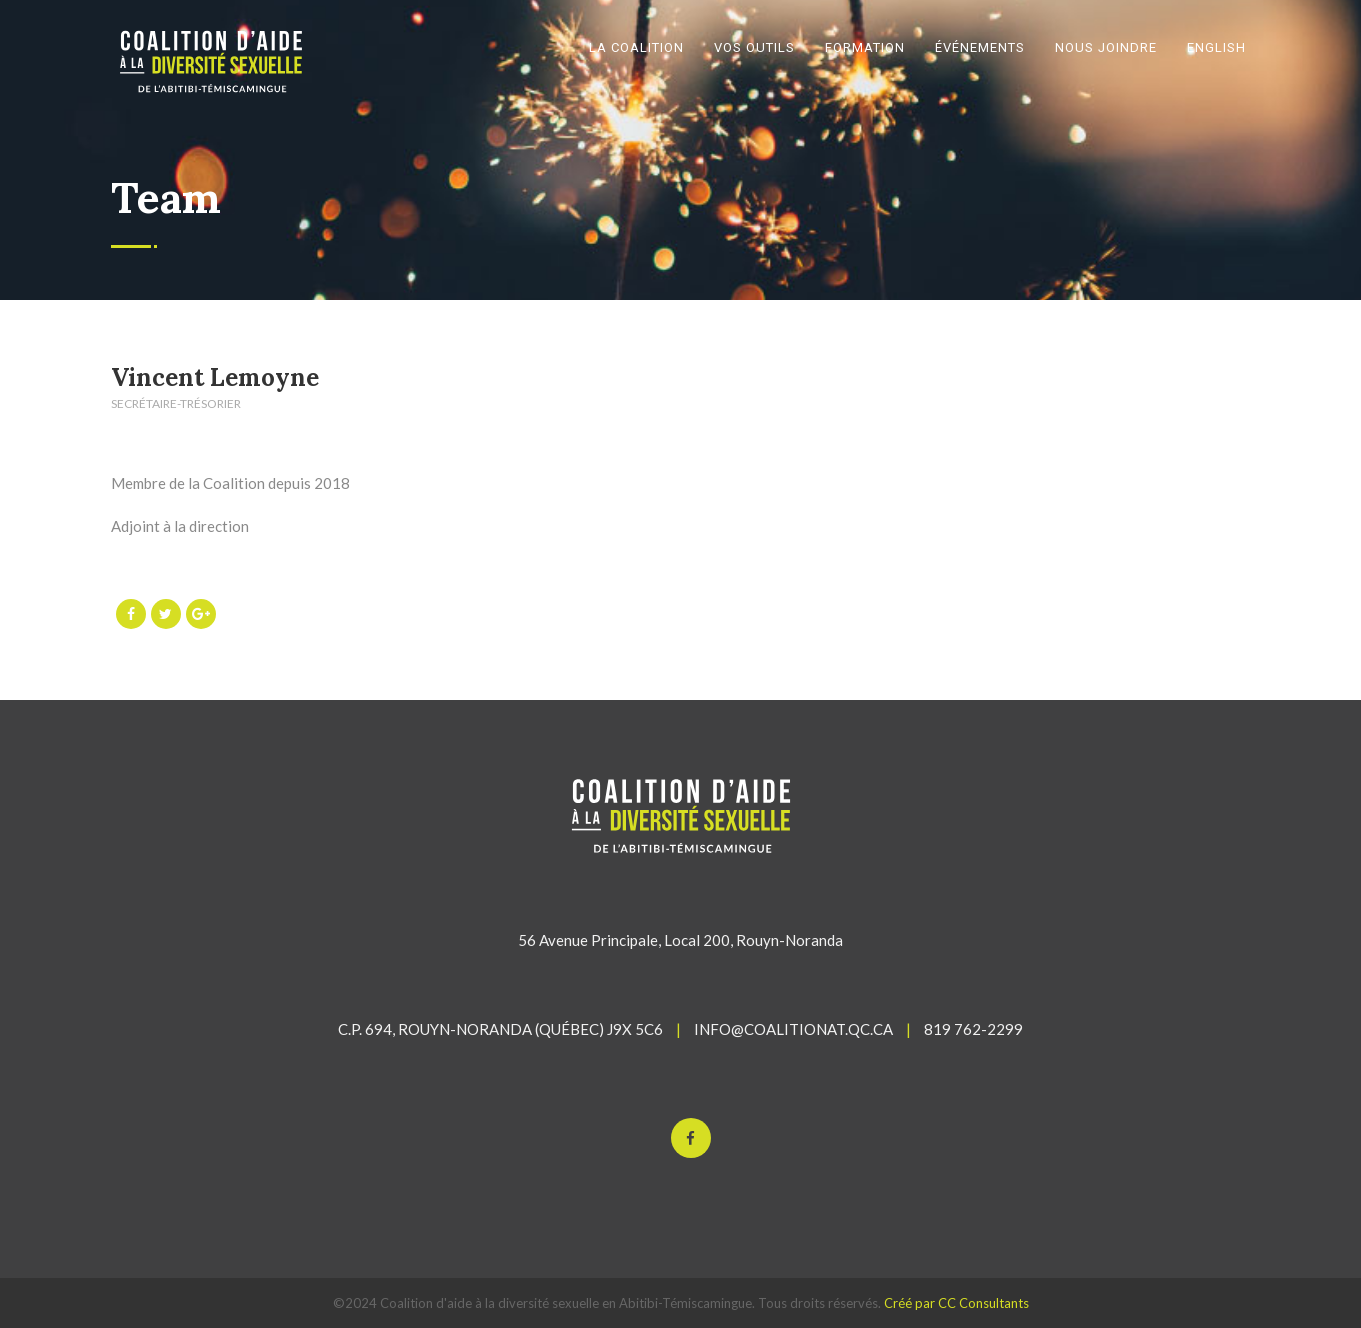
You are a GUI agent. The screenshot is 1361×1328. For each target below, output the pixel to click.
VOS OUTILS (754, 47)
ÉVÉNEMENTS (980, 47)
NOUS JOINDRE (1106, 47)
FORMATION (865, 47)
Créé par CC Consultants (956, 1303)
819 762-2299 (973, 1029)
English (1216, 47)
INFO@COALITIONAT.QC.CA (793, 1029)
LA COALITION (636, 47)
